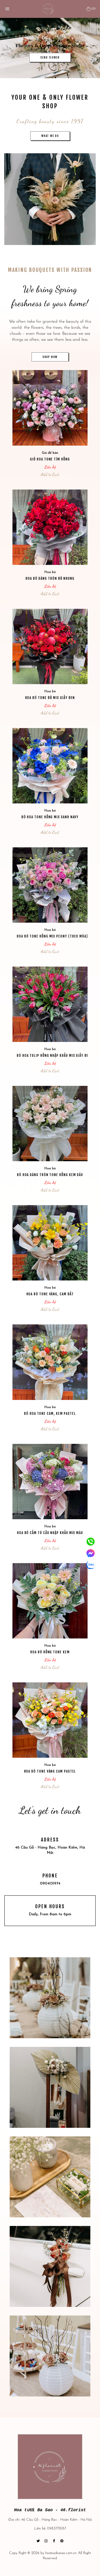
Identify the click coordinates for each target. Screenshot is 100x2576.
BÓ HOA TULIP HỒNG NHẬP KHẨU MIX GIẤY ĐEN (54, 1055)
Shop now (50, 357)
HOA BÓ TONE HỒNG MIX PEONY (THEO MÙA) (52, 936)
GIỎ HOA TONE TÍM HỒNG (50, 459)
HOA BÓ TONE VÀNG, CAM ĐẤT (50, 1294)
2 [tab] (54, 69)
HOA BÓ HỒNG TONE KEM (50, 1652)
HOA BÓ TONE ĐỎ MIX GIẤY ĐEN (50, 698)
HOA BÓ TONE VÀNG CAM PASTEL (50, 1771)
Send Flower (49, 57)
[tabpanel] (50, 48)
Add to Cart (50, 474)
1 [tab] (49, 69)
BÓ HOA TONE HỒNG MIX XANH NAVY (50, 817)
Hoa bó (50, 572)
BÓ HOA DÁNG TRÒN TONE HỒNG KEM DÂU (50, 1175)
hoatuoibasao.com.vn (60, 2553)
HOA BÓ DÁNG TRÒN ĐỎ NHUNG (50, 578)
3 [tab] (59, 69)
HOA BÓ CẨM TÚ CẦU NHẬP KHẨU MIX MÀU (50, 1533)
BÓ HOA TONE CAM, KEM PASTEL (50, 1413)
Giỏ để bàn (50, 453)
